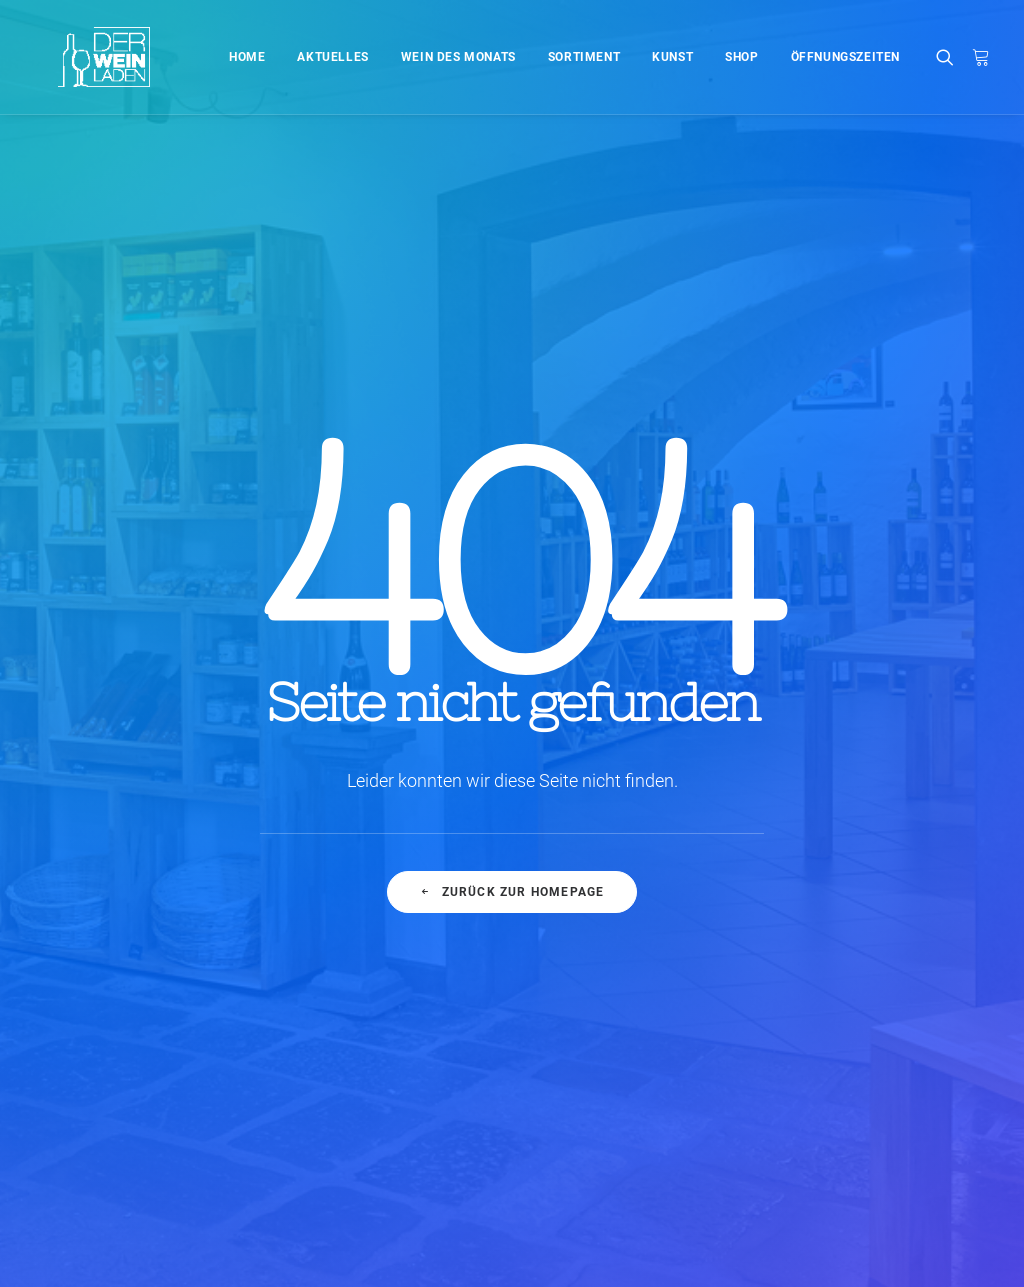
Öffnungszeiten (845, 57)
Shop (741, 57)
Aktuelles (332, 57)
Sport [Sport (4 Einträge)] (899, 962)
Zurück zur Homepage (511, 608)
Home (247, 57)
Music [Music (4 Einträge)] (952, 930)
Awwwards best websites (636, 964)
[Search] (949, 57)
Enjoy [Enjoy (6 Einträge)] (897, 898)
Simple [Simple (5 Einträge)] (834, 962)
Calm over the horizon (367, 948)
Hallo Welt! (328, 898)
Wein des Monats (458, 57)
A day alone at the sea (626, 1063)
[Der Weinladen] (78, 57)
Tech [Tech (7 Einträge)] (829, 994)
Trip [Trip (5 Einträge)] (949, 994)
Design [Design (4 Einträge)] (834, 898)
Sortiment (584, 57)
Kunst (672, 57)
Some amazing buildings (635, 1030)
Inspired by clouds (354, 997)
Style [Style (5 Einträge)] (960, 962)
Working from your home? (638, 997)
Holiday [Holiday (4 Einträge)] (837, 930)
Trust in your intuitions (627, 931)
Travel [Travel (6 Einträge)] (890, 994)
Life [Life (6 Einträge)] (897, 930)
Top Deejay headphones (632, 898)
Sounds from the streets (631, 1096)
